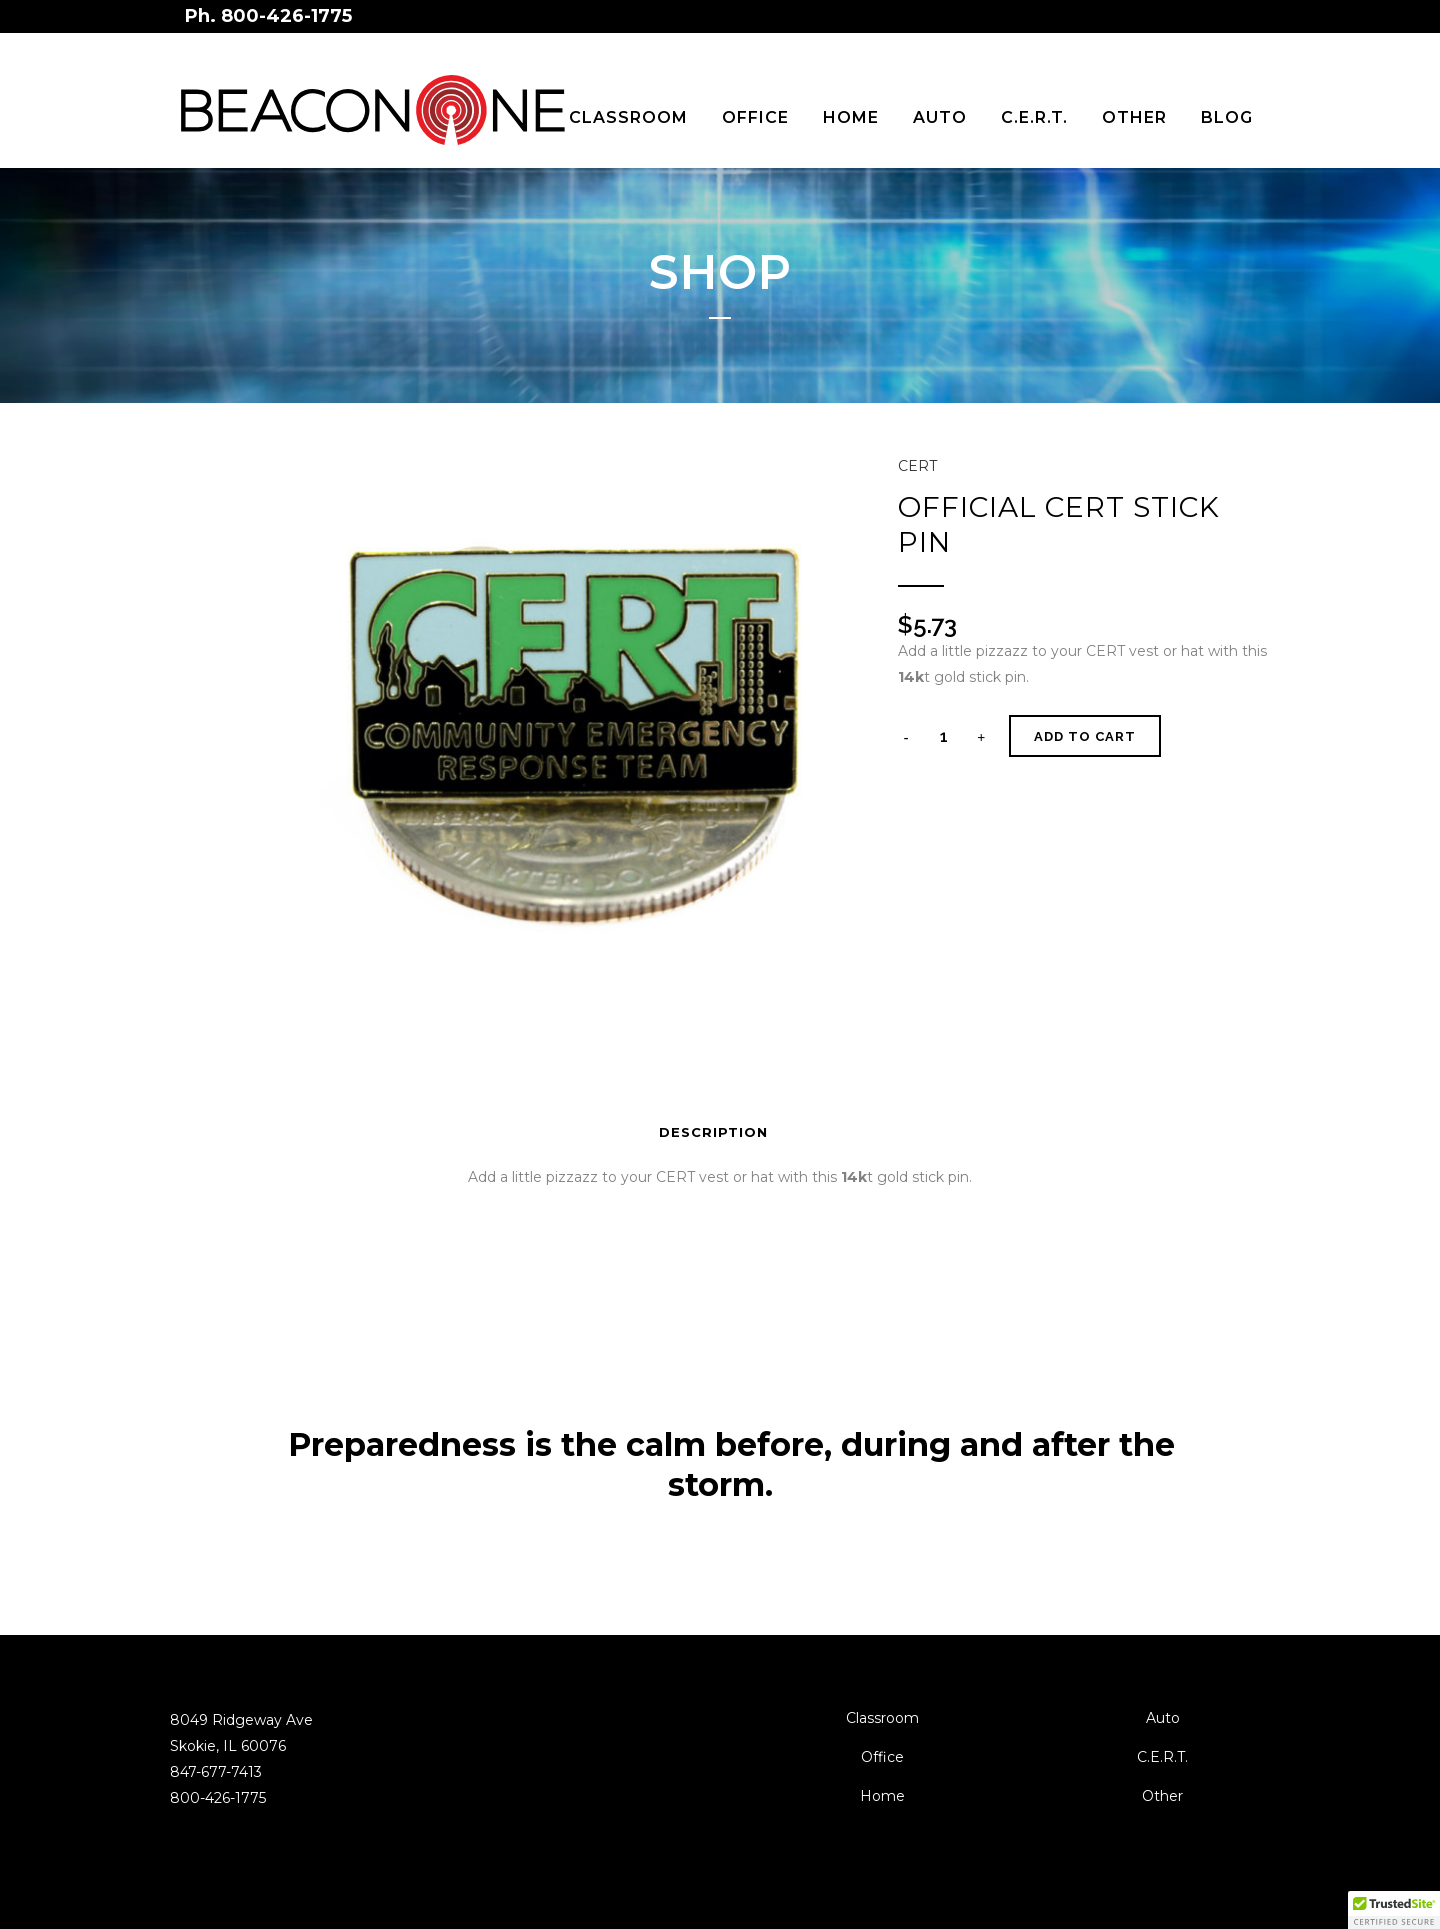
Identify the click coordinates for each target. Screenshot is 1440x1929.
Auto (1163, 1718)
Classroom (882, 1718)
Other (1162, 1796)
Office (882, 1757)
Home (882, 1796)
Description (713, 1132)
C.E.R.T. (1162, 1757)
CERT (917, 466)
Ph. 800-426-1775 (268, 16)
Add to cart (1085, 736)
